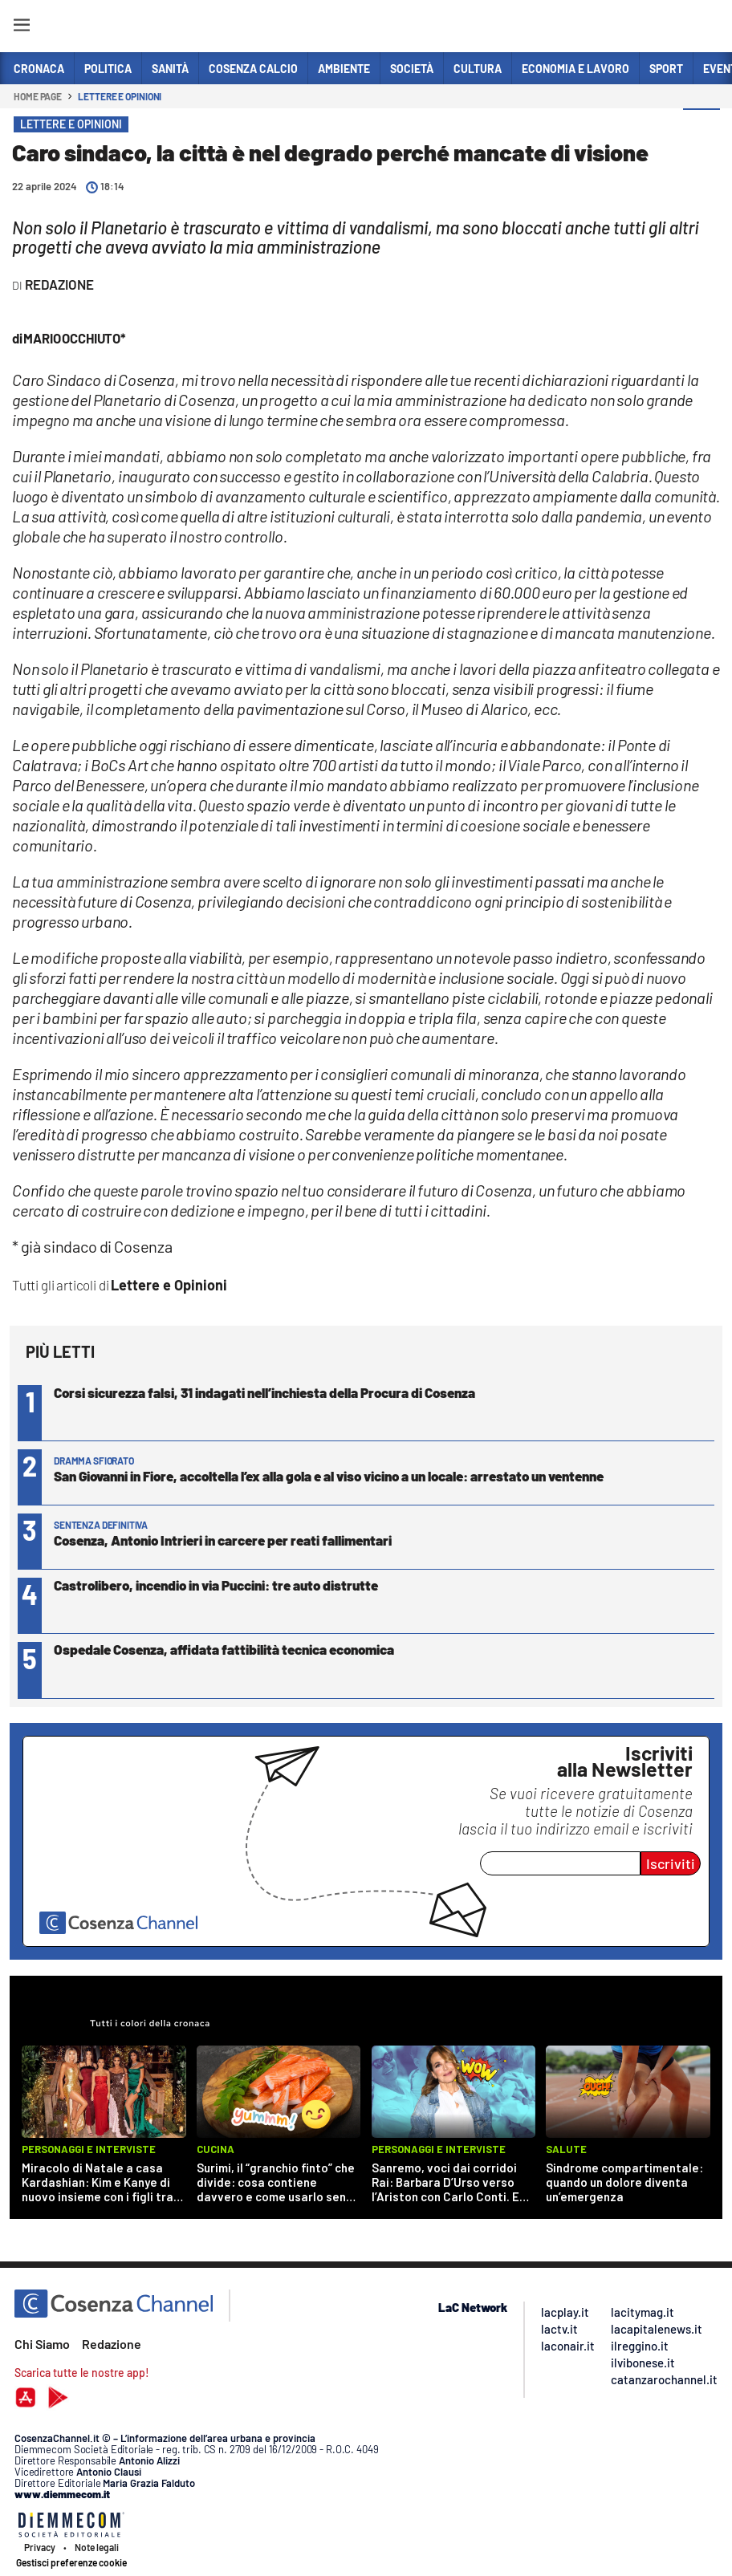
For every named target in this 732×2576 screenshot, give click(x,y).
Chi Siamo (42, 2343)
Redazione (111, 2343)
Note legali (97, 2547)
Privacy (39, 2547)
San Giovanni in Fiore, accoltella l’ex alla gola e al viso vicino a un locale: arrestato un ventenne (329, 1476)
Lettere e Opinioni (119, 96)
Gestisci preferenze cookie (71, 2562)
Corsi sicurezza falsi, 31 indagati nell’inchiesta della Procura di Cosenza (264, 1392)
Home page (38, 96)
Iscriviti (670, 1863)
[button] (701, 127)
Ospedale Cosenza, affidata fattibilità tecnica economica (224, 1649)
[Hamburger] (21, 27)
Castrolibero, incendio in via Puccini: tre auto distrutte (216, 1585)
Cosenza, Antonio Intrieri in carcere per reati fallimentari (223, 1540)
